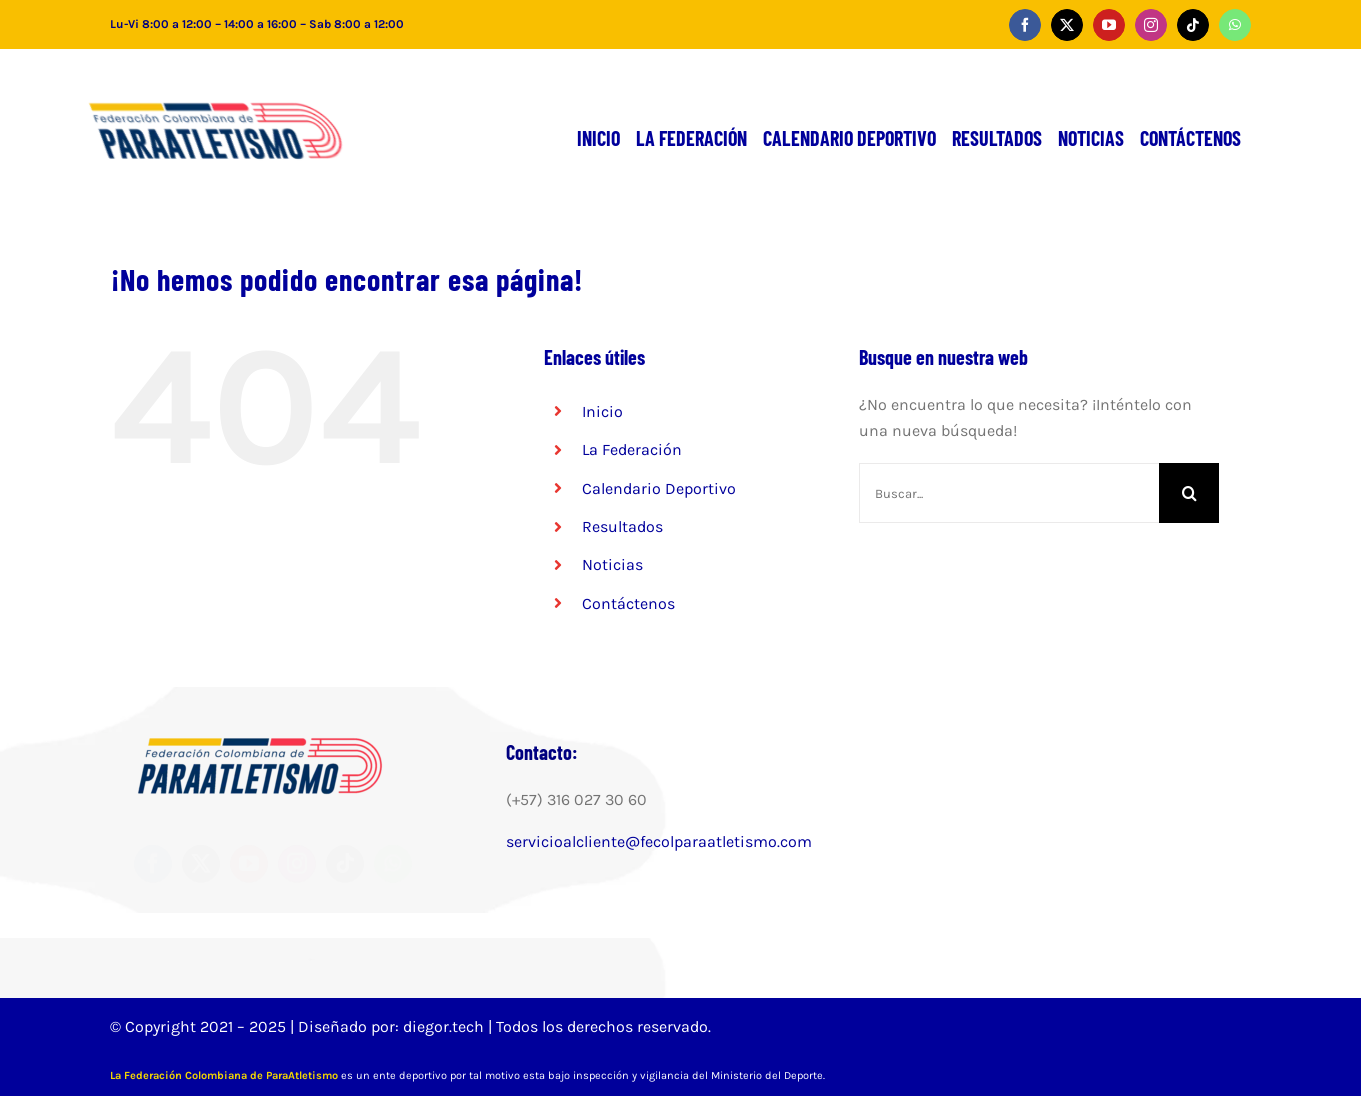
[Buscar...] (1009, 493)
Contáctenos (628, 603)
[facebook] (1025, 25)
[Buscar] (1189, 493)
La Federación (632, 449)
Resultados (622, 526)
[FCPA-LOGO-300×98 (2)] (247, 89)
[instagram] (1151, 25)
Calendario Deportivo (659, 488)
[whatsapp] (1235, 25)
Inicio (602, 411)
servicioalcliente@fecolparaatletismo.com (659, 841)
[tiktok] (1193, 25)
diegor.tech (445, 1026)
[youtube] (1109, 25)
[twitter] (1067, 25)
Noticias (612, 564)
